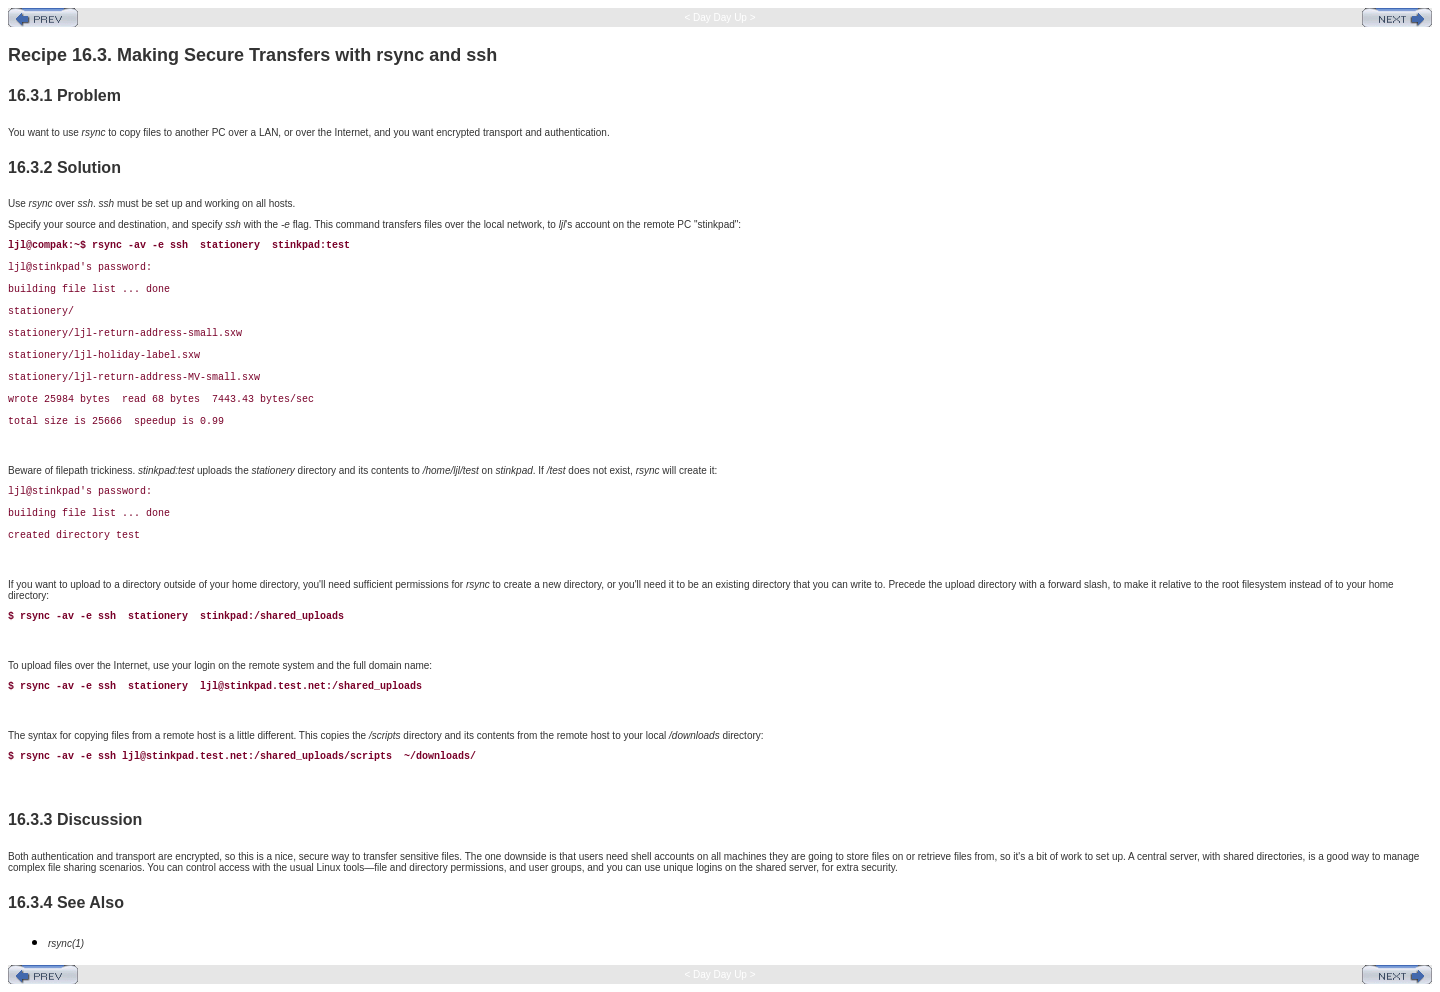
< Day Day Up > (720, 17)
